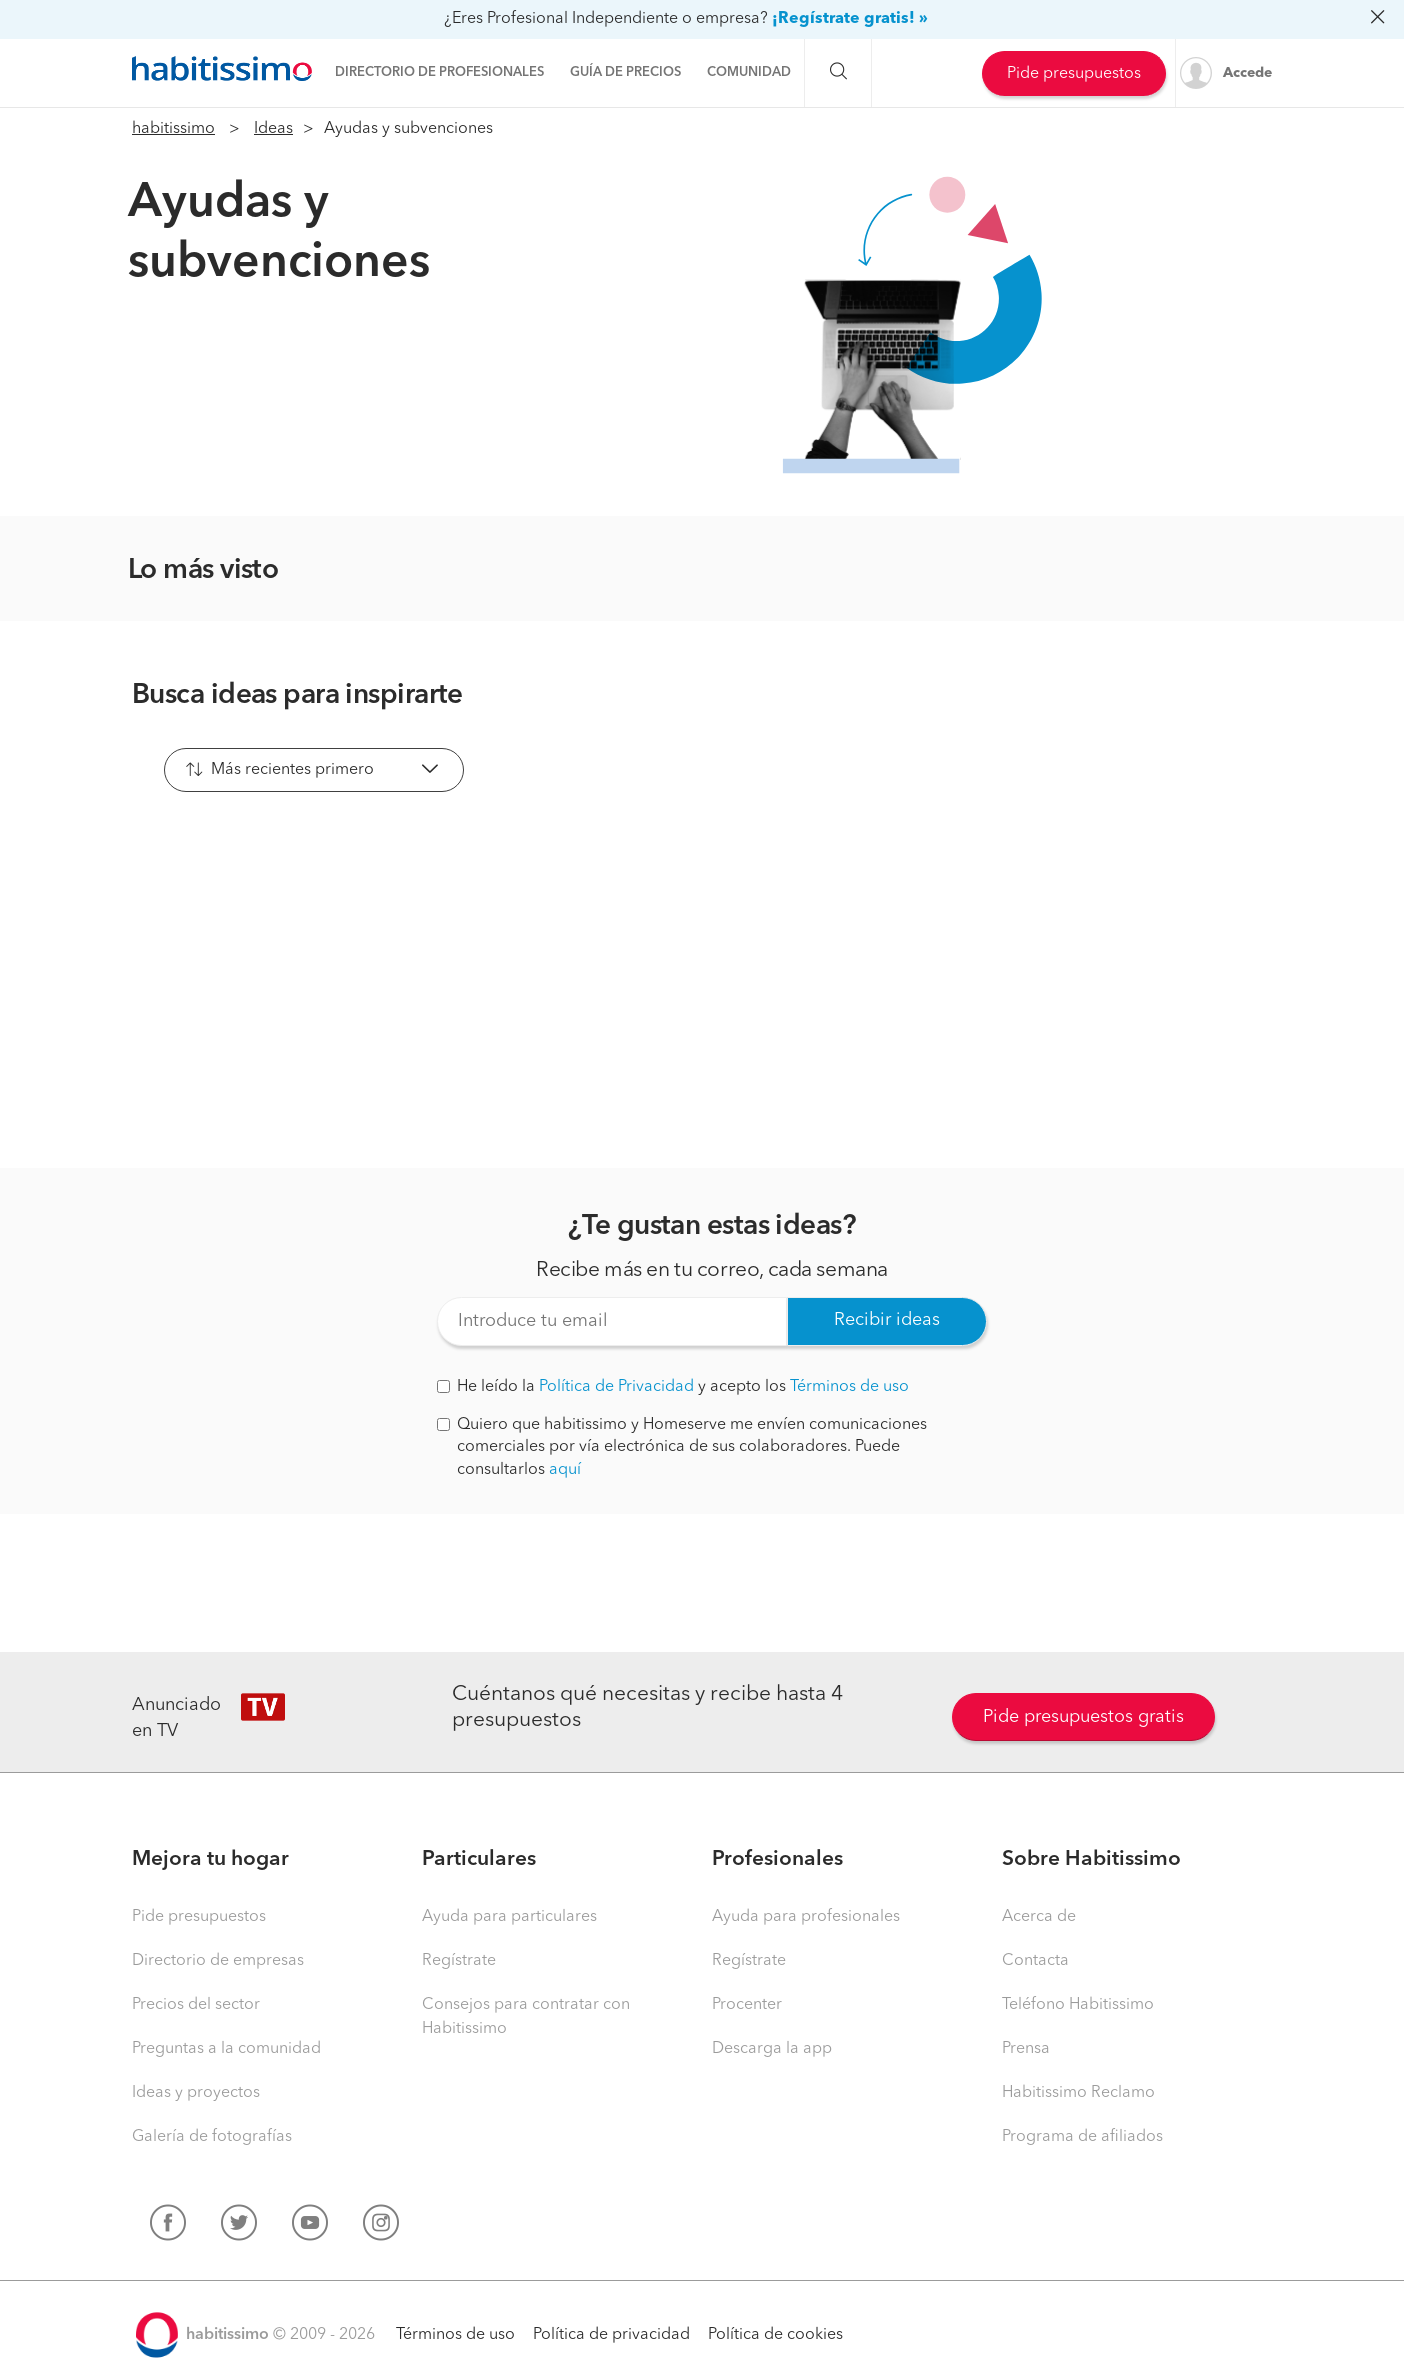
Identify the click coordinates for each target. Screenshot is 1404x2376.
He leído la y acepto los (673, 1387)
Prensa (1026, 2049)
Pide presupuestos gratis (1083, 1717)
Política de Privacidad (616, 1387)
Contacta (1035, 1961)
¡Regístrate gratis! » (850, 19)
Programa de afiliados (1082, 2137)
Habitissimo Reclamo (1078, 2093)
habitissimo (173, 129)
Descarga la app (772, 2049)
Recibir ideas (887, 1320)
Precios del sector (196, 2005)
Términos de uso (849, 1387)
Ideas (273, 129)
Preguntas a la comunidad (226, 2049)
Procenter (747, 2005)
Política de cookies (775, 2335)
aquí (565, 1470)
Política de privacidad (611, 2335)
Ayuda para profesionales (806, 1917)
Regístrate (459, 1961)
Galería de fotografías (212, 2137)
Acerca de (1039, 1917)
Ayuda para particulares (509, 1917)
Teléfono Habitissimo (1078, 2005)
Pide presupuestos (1074, 74)
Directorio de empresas (218, 1961)
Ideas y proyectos (196, 2093)
